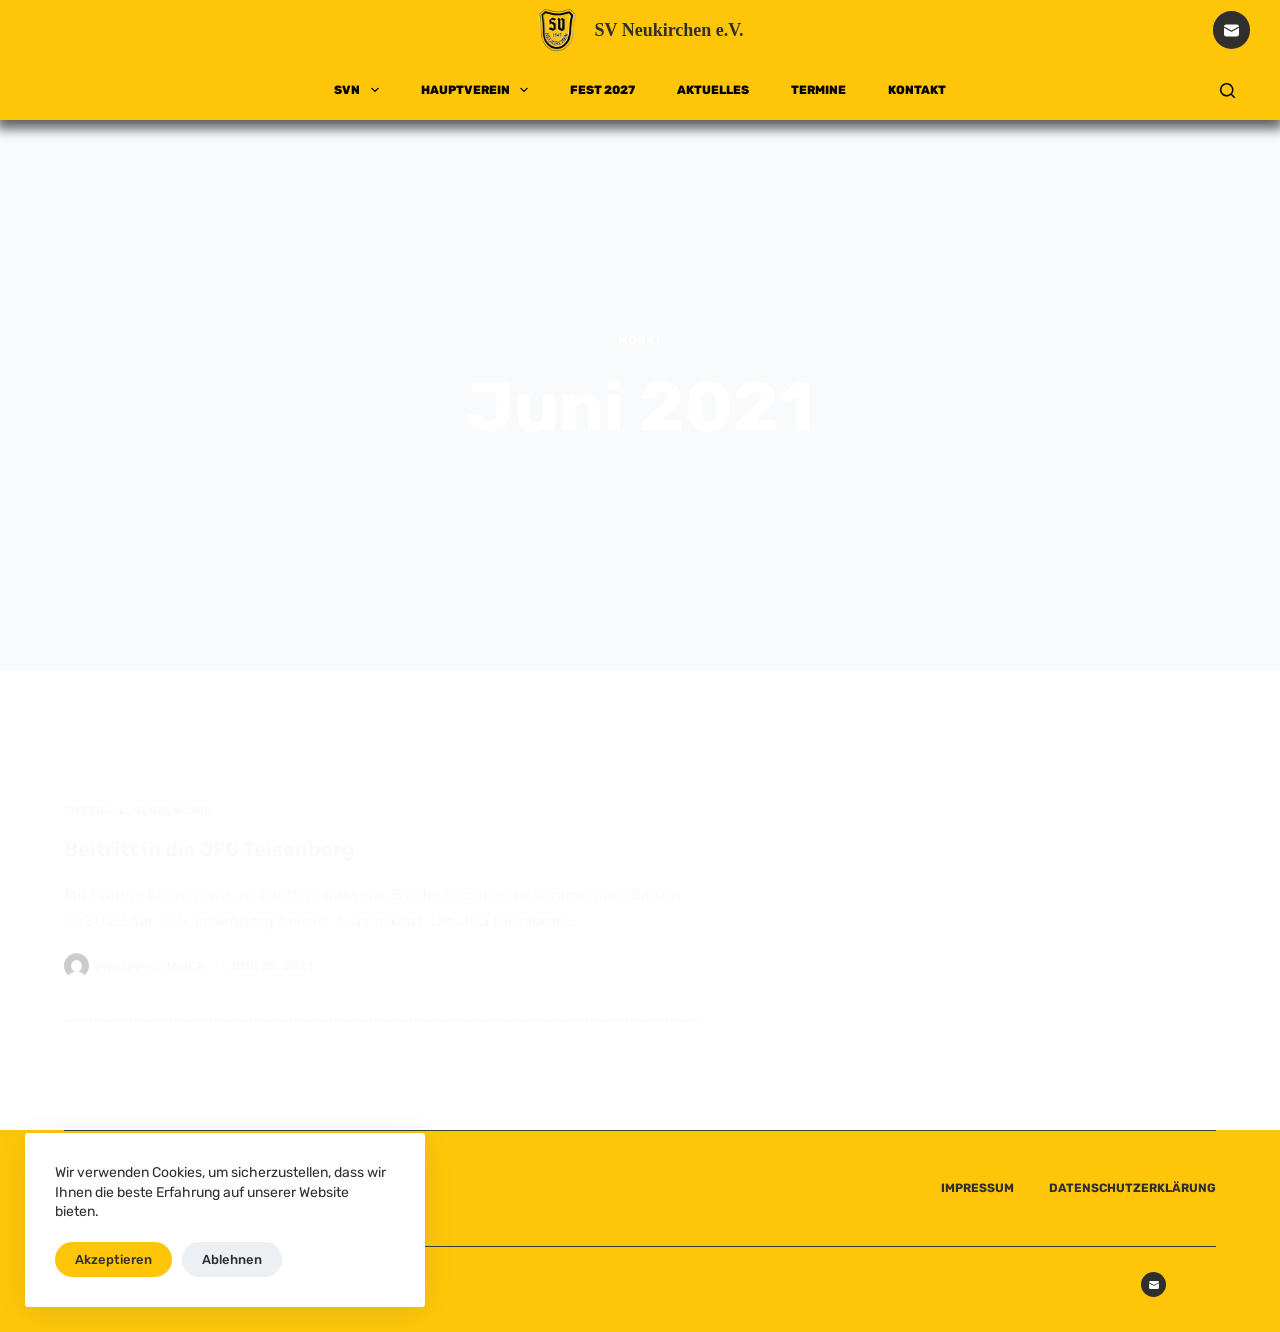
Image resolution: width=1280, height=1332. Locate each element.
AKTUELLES (713, 90)
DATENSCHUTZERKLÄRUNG (1132, 1188)
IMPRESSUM (977, 1188)
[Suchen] (1227, 90)
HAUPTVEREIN (478, 90)
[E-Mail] (1232, 30)
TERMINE (818, 90)
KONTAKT (917, 90)
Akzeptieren (113, 1259)
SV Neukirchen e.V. (668, 30)
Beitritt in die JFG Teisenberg (209, 859)
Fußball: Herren (123, 820)
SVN (360, 90)
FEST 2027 (602, 90)
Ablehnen (232, 1259)
